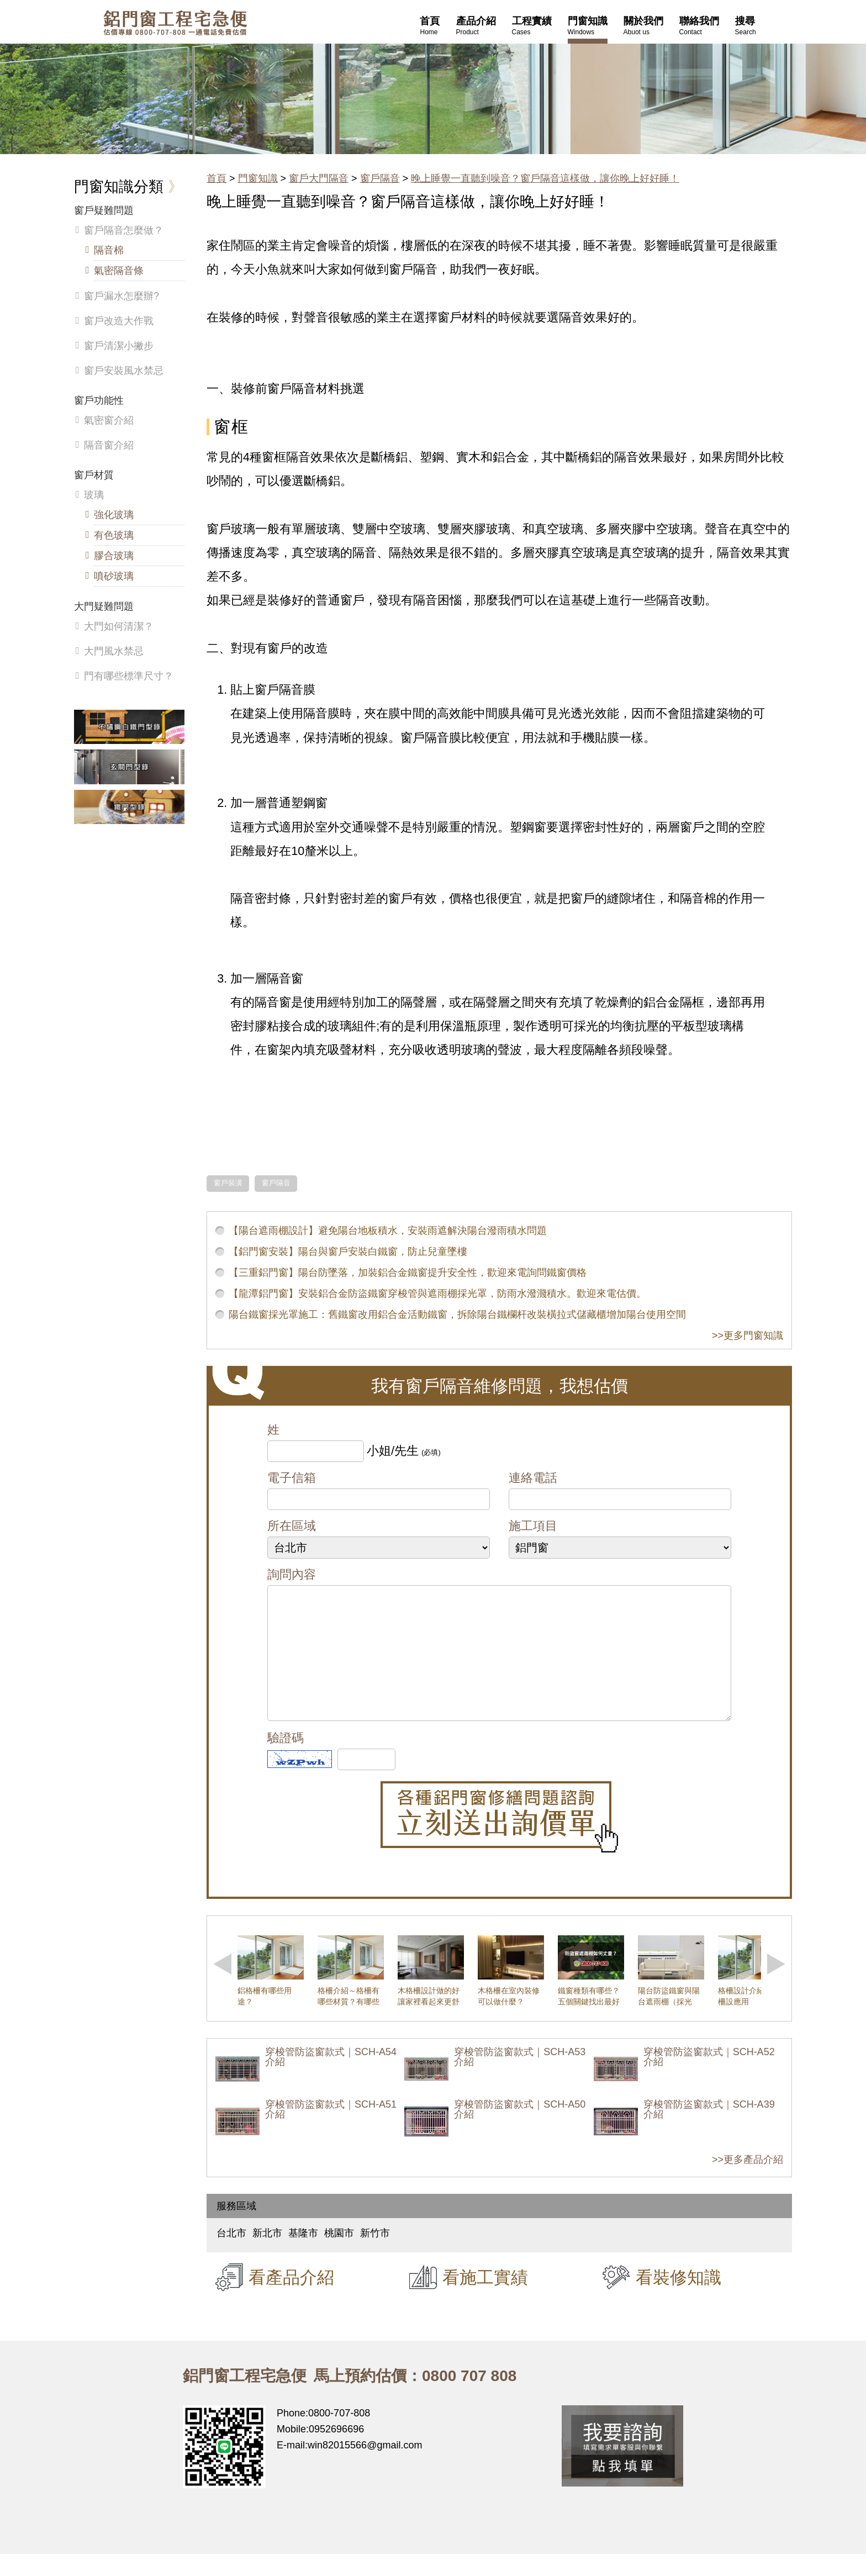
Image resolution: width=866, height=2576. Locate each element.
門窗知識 (258, 178)
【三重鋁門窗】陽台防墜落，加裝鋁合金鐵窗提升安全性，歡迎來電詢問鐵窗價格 (408, 1272)
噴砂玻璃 (114, 576)
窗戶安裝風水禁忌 (123, 370)
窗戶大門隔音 (318, 178)
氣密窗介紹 (109, 420)
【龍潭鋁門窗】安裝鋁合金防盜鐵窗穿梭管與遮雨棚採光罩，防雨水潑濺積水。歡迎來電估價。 (437, 1293)
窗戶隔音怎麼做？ (123, 230)
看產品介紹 (291, 2299)
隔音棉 (109, 250)
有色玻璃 (114, 535)
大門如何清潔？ (119, 626)
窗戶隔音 (380, 178)
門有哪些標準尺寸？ (128, 676)
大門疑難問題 (104, 606)
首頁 (216, 178)
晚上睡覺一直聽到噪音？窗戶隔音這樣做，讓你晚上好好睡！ (545, 178)
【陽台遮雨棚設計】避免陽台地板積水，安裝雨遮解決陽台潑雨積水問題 (388, 1230)
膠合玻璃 (114, 555)
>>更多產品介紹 (747, 2182)
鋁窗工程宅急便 (175, 22)
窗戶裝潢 (228, 1183)
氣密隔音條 (119, 270)
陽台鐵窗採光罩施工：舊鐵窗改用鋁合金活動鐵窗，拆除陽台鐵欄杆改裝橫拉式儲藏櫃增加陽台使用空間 (457, 1314)
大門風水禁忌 (114, 651)
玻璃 (94, 494)
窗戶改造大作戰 (119, 320)
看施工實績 (485, 2299)
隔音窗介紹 (109, 445)
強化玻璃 (114, 514)
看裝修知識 (678, 2299)
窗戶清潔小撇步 (119, 345)
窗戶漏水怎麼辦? (121, 296)
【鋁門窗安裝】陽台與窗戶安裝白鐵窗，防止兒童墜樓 (348, 1251)
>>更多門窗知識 (747, 1335)
